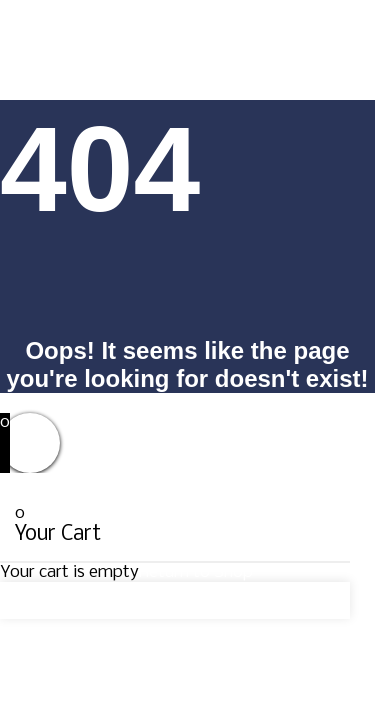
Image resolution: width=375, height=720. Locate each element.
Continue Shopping (88, 600)
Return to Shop (196, 572)
